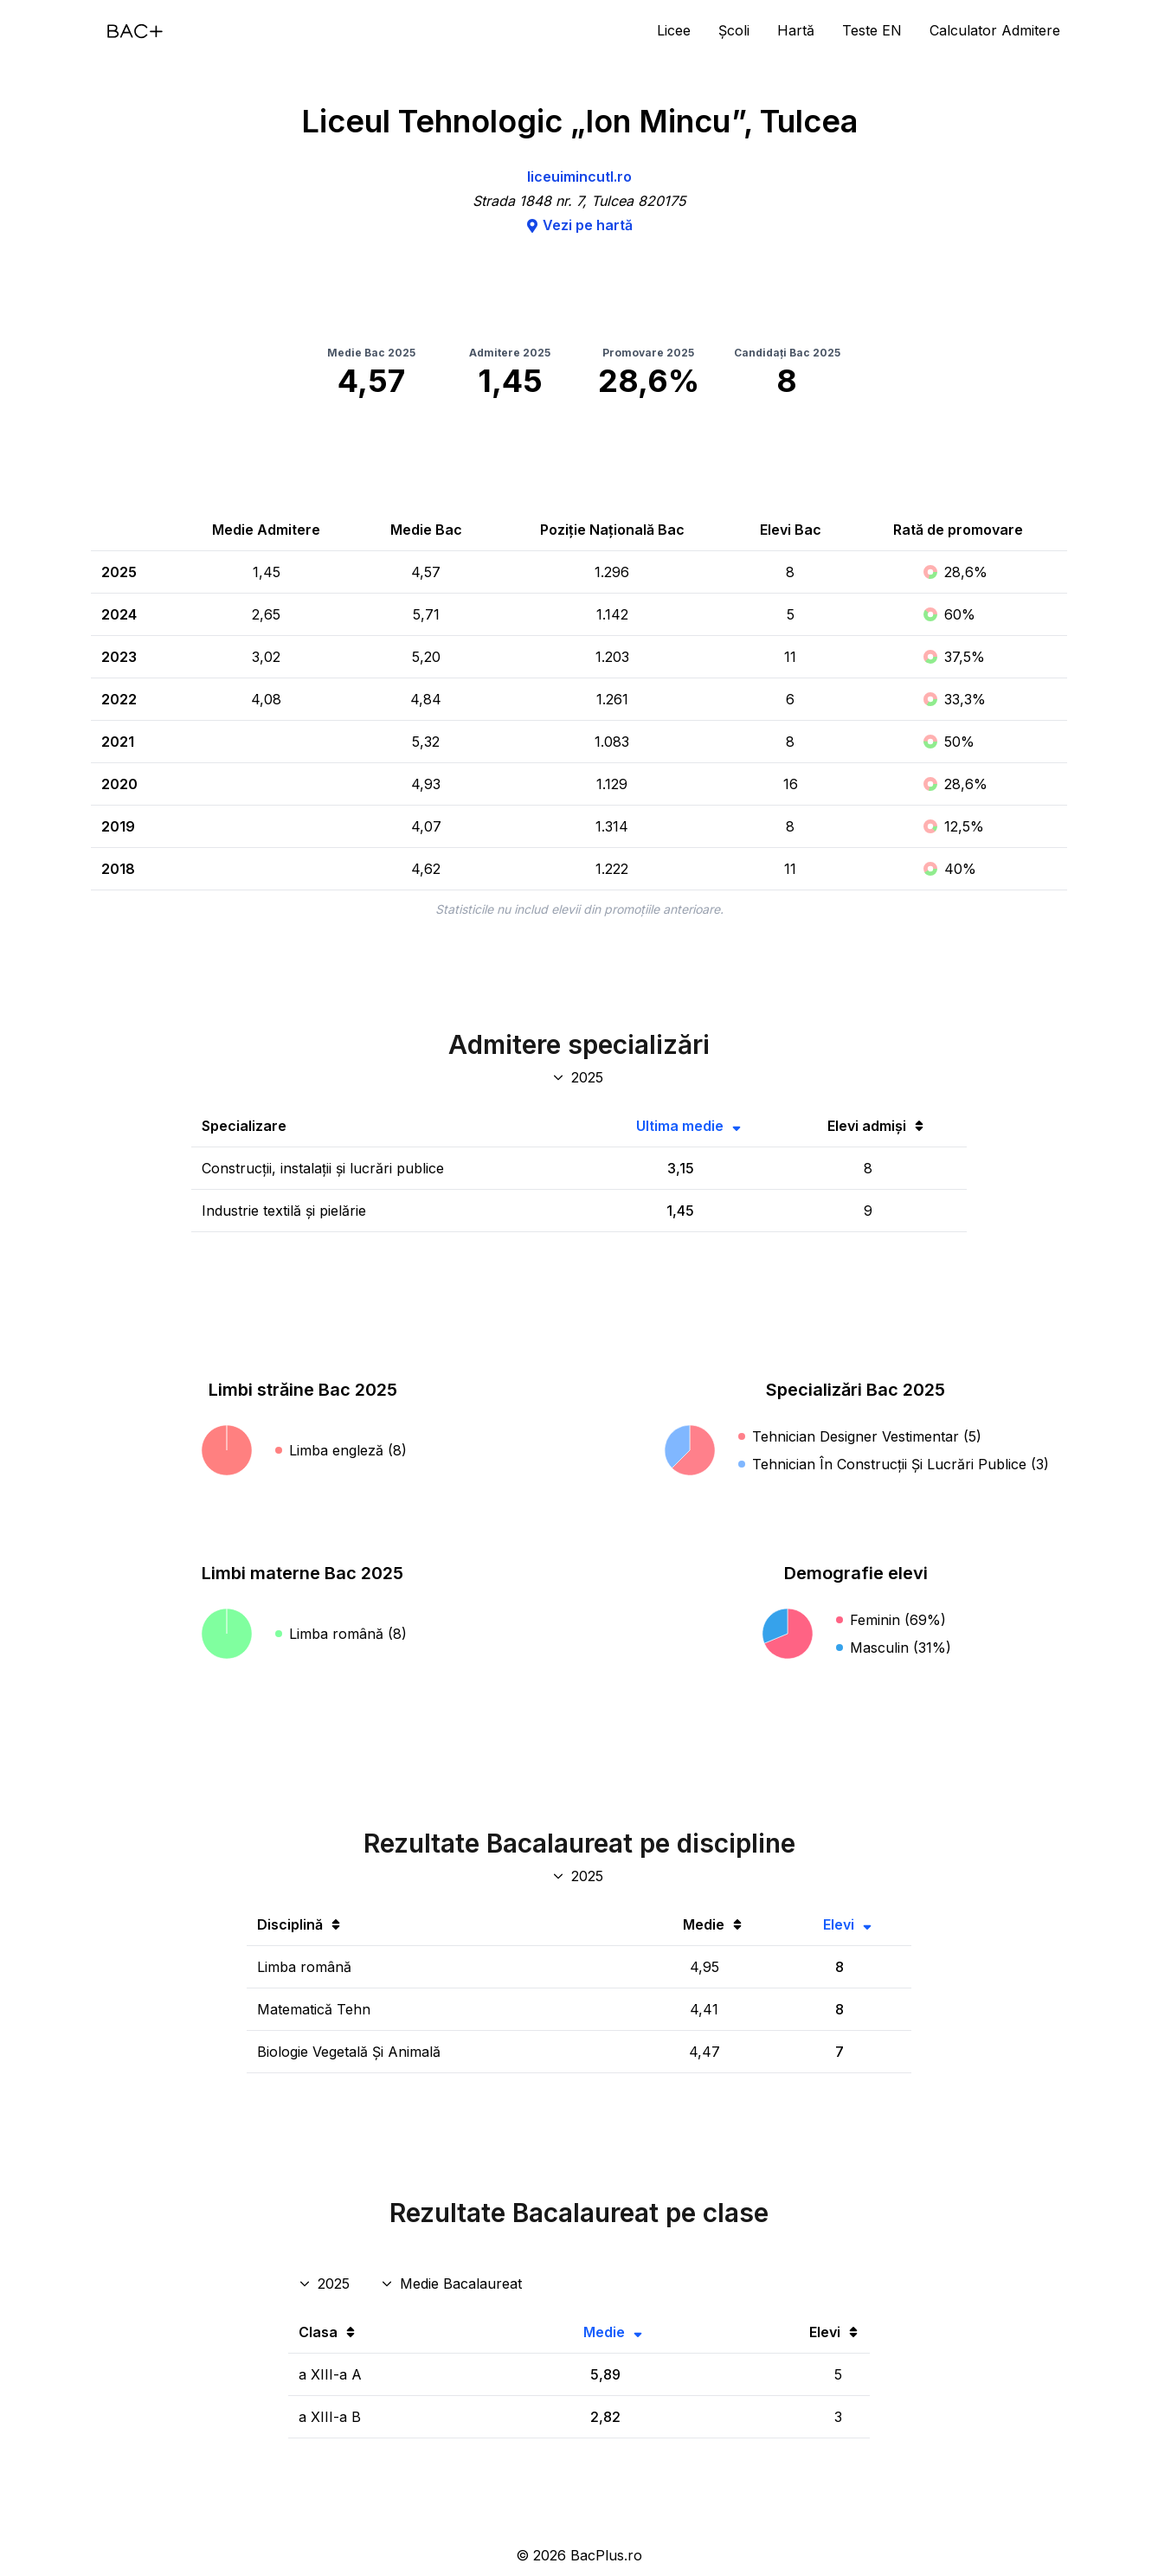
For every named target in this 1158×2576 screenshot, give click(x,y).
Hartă (795, 30)
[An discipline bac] (579, 1876)
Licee (674, 30)
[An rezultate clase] (325, 2283)
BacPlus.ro (606, 2555)
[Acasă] (135, 31)
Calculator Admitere (995, 30)
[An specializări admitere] (579, 1077)
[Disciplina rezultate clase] (453, 2283)
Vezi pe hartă (579, 225)
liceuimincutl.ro (579, 176)
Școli (733, 30)
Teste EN (872, 30)
